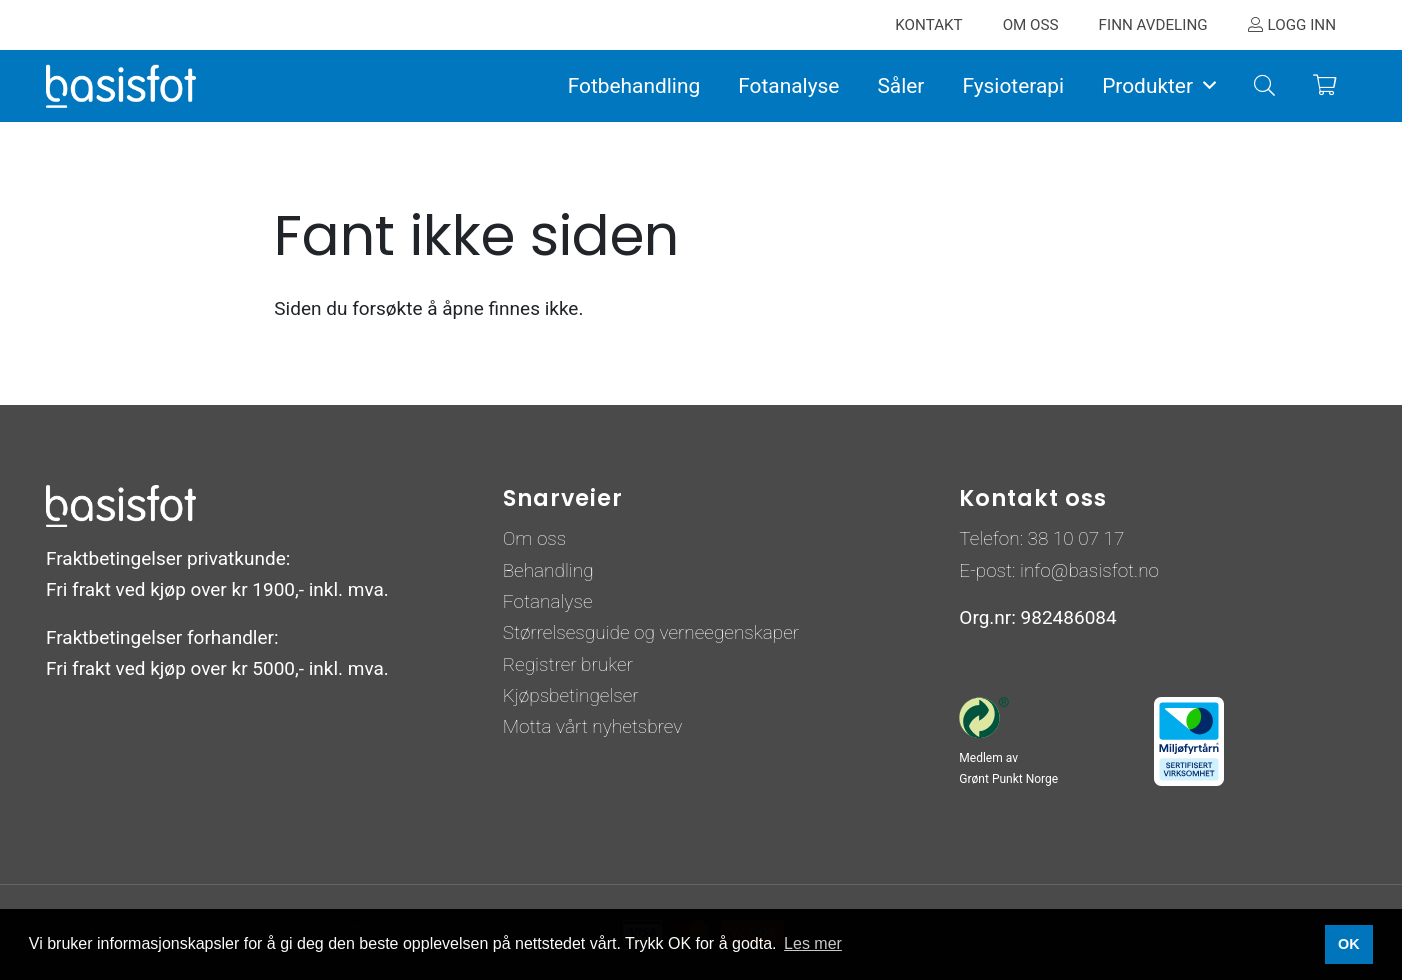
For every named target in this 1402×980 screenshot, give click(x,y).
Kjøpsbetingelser (571, 695)
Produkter (1147, 86)
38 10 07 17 (1076, 538)
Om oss (535, 538)
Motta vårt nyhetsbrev (593, 726)
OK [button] (1349, 944)
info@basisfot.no (1089, 570)
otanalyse (553, 601)
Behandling (548, 570)
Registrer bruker (568, 664)
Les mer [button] (813, 943)
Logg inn (1302, 25)
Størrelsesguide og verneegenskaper (651, 632)
